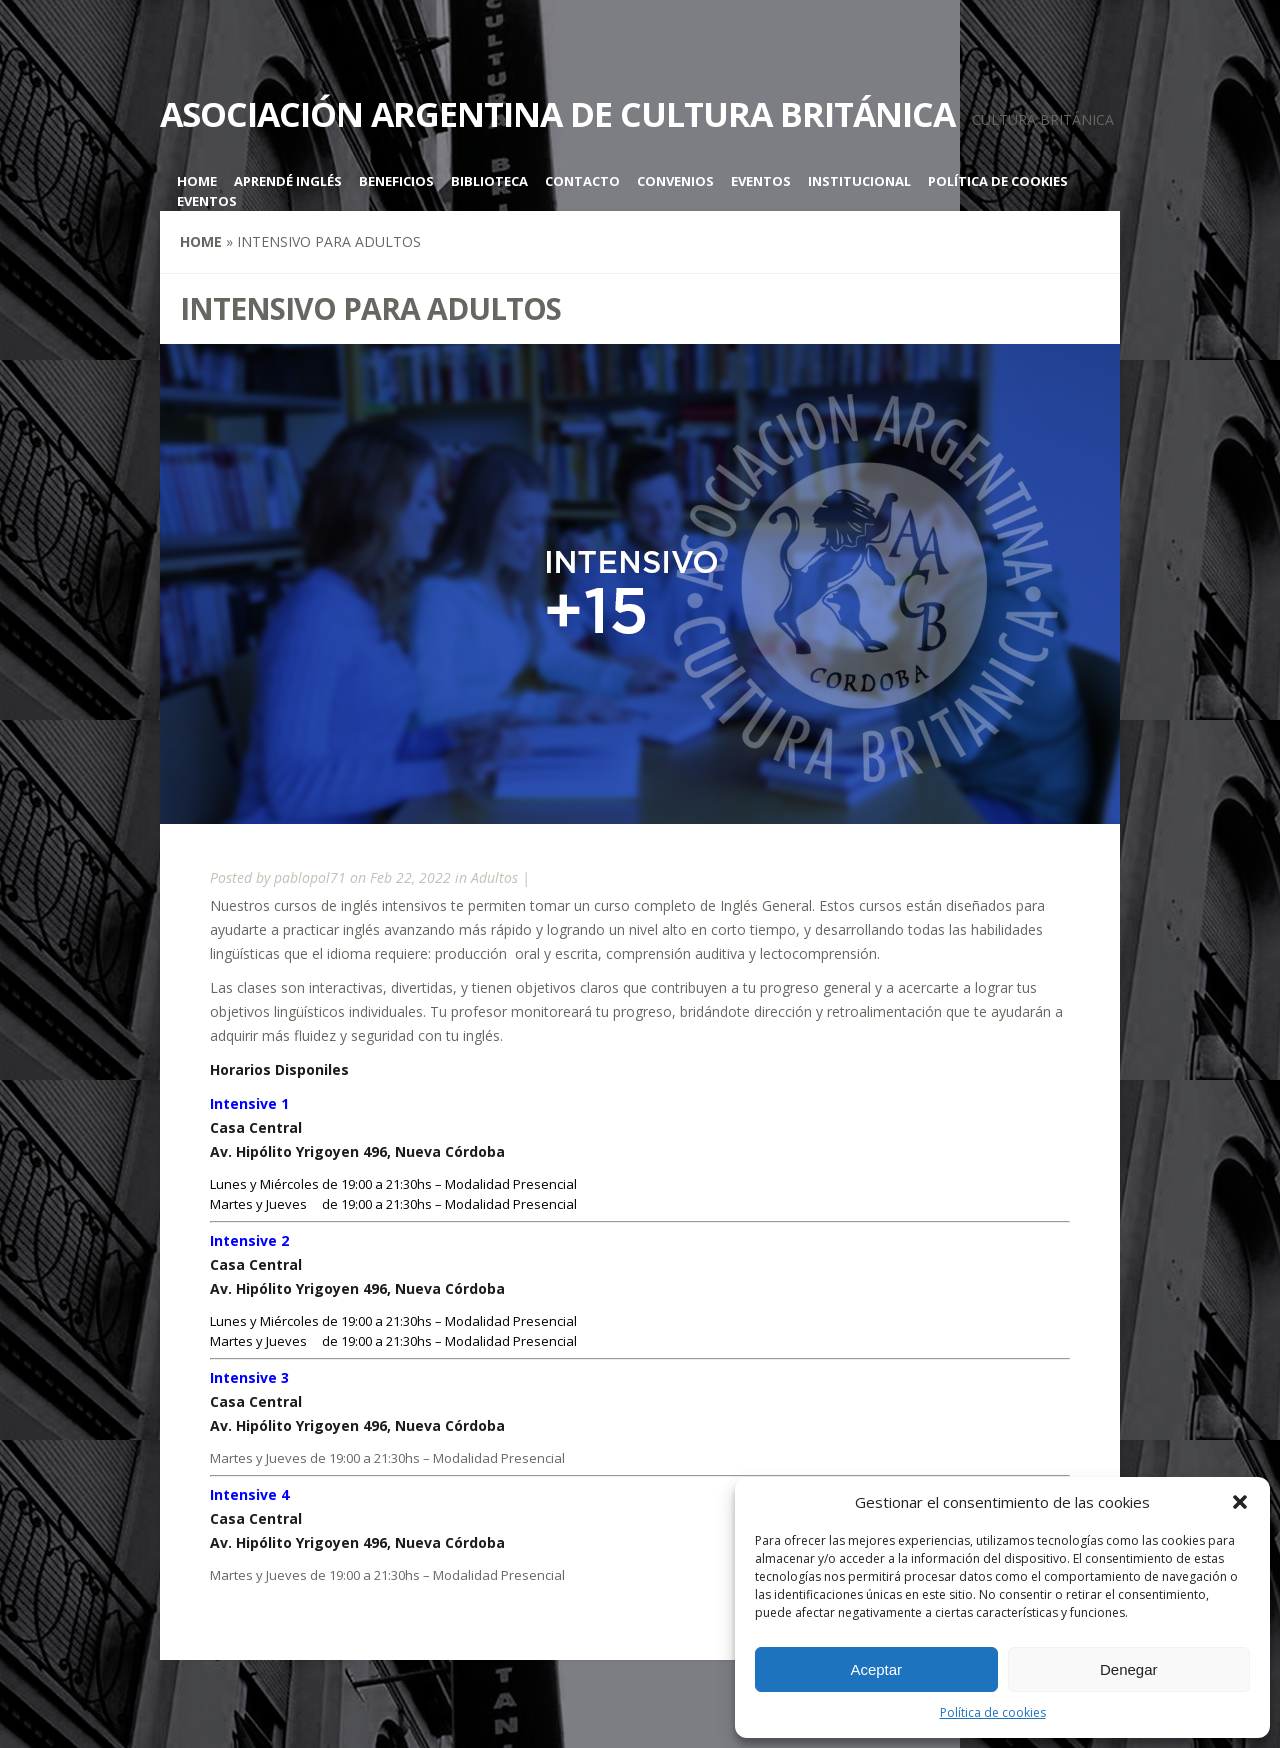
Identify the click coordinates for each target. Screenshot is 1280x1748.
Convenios (675, 181)
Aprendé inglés (288, 181)
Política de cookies (993, 1712)
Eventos (761, 181)
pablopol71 (310, 877)
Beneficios (396, 181)
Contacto (582, 181)
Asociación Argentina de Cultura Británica (557, 114)
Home (197, 181)
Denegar (1129, 1669)
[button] (1240, 1502)
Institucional (859, 181)
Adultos (494, 877)
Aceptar (876, 1669)
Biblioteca (489, 181)
